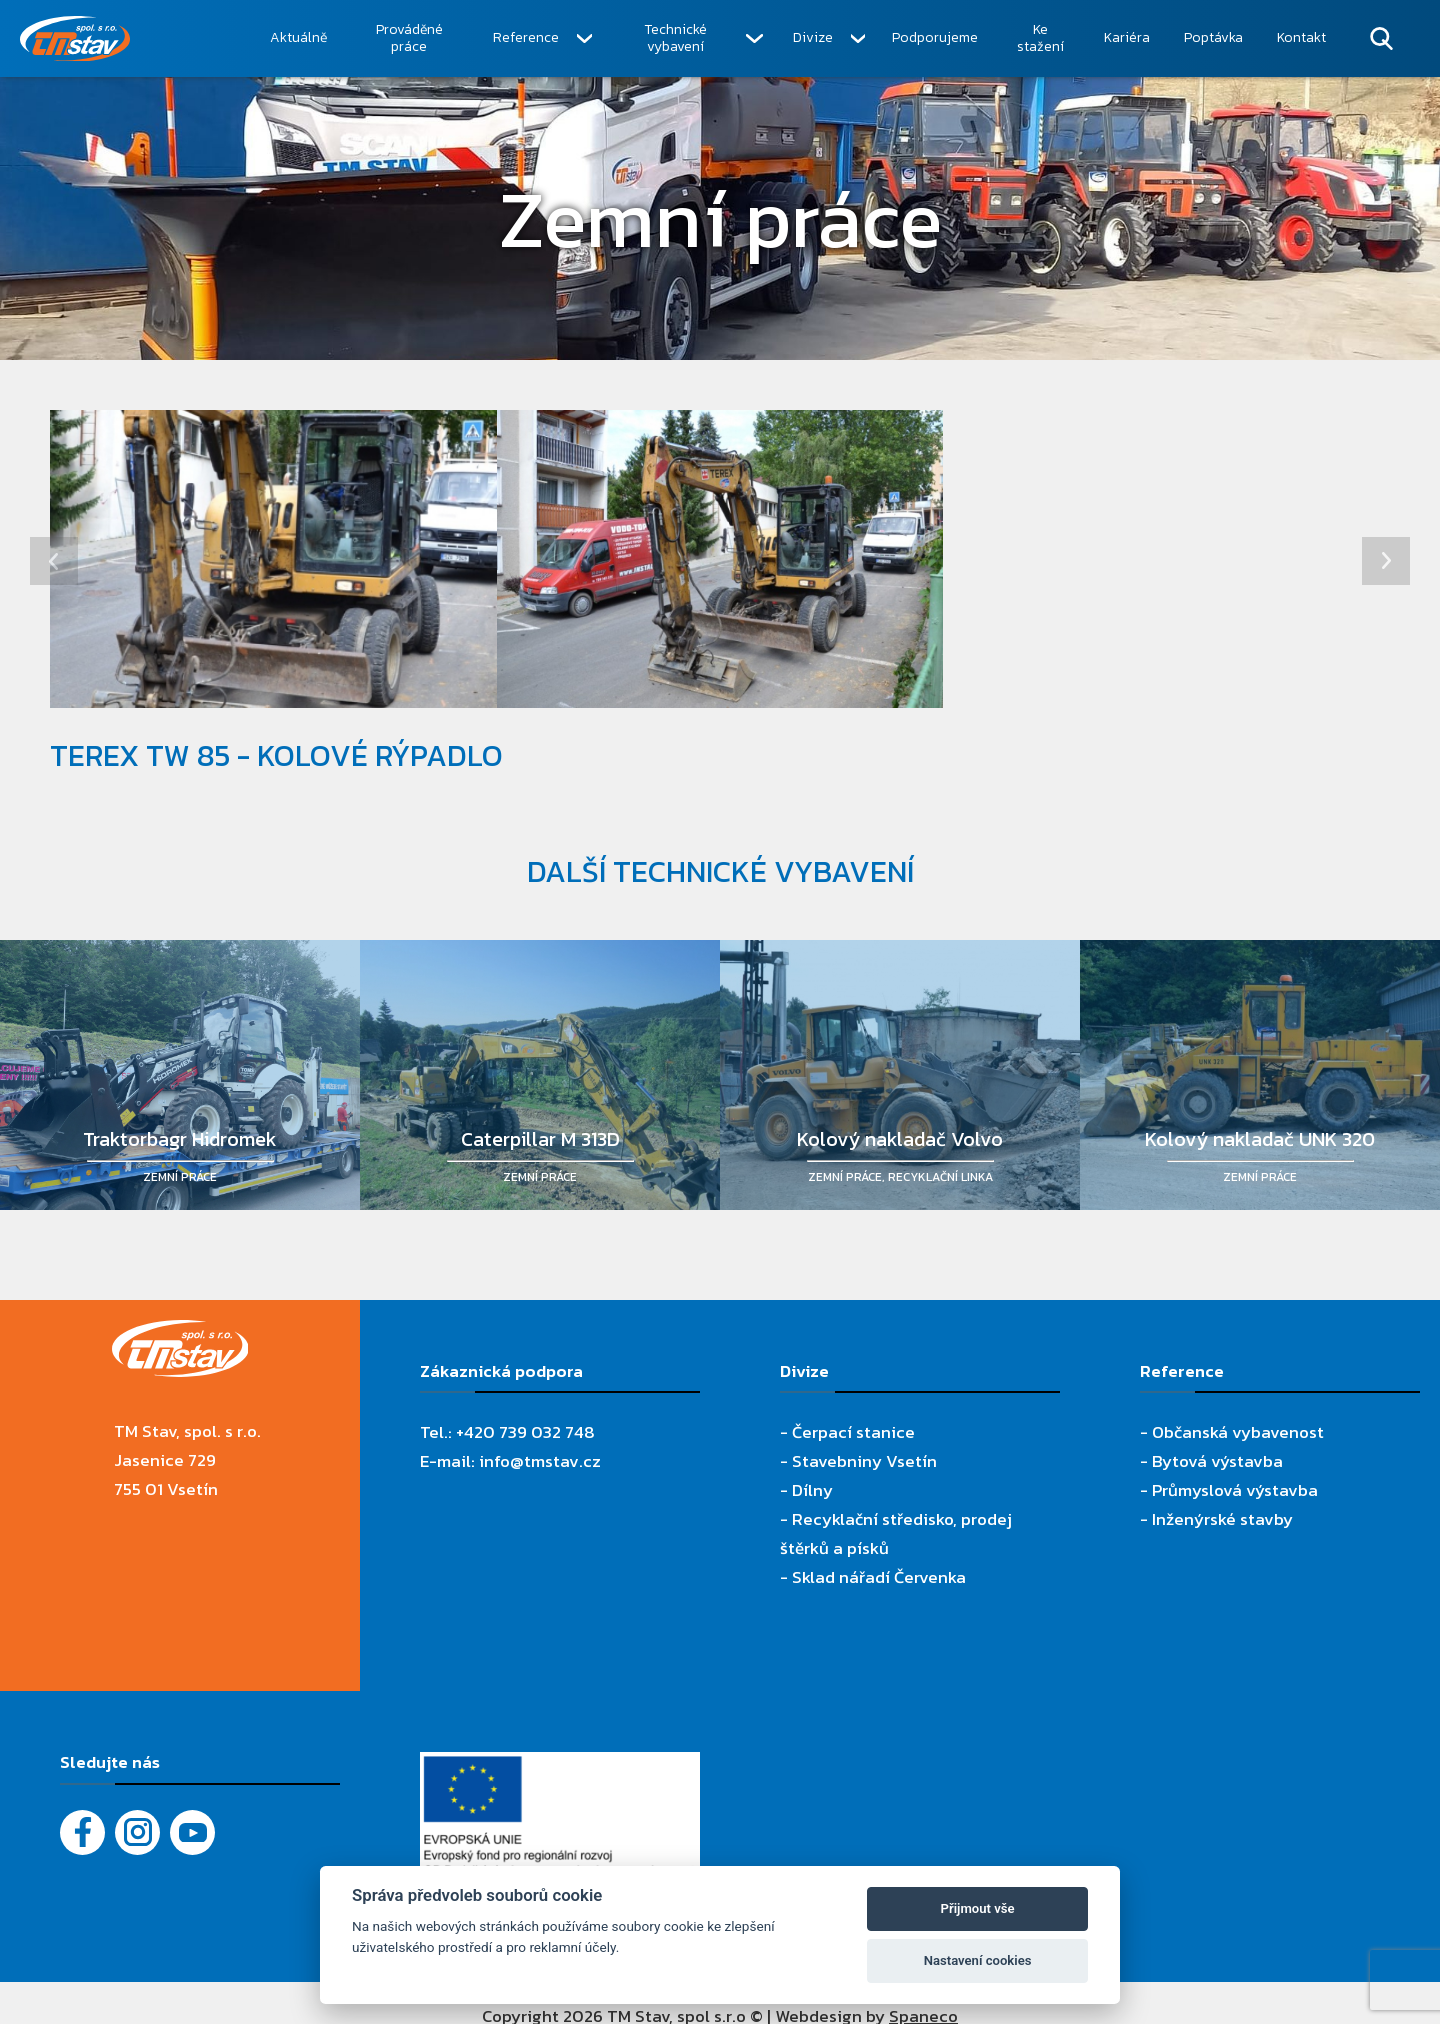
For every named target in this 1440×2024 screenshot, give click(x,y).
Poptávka (1213, 37)
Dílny (812, 1490)
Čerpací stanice (853, 1432)
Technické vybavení (675, 38)
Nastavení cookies (978, 1960)
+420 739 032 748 (525, 1432)
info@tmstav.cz (540, 1461)
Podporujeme (935, 37)
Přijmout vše (978, 1908)
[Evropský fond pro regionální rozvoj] (560, 1766)
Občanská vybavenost (1238, 1432)
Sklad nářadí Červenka (879, 1577)
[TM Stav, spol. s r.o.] (136, 38)
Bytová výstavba (1217, 1461)
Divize (813, 37)
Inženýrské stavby (1222, 1519)
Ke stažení (1040, 38)
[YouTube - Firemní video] (192, 1832)
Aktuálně (298, 37)
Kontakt (1301, 37)
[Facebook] (82, 1832)
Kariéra (1127, 37)
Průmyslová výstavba (1235, 1490)
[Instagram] (137, 1832)
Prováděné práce (409, 38)
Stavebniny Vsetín (864, 1461)
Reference (526, 37)
